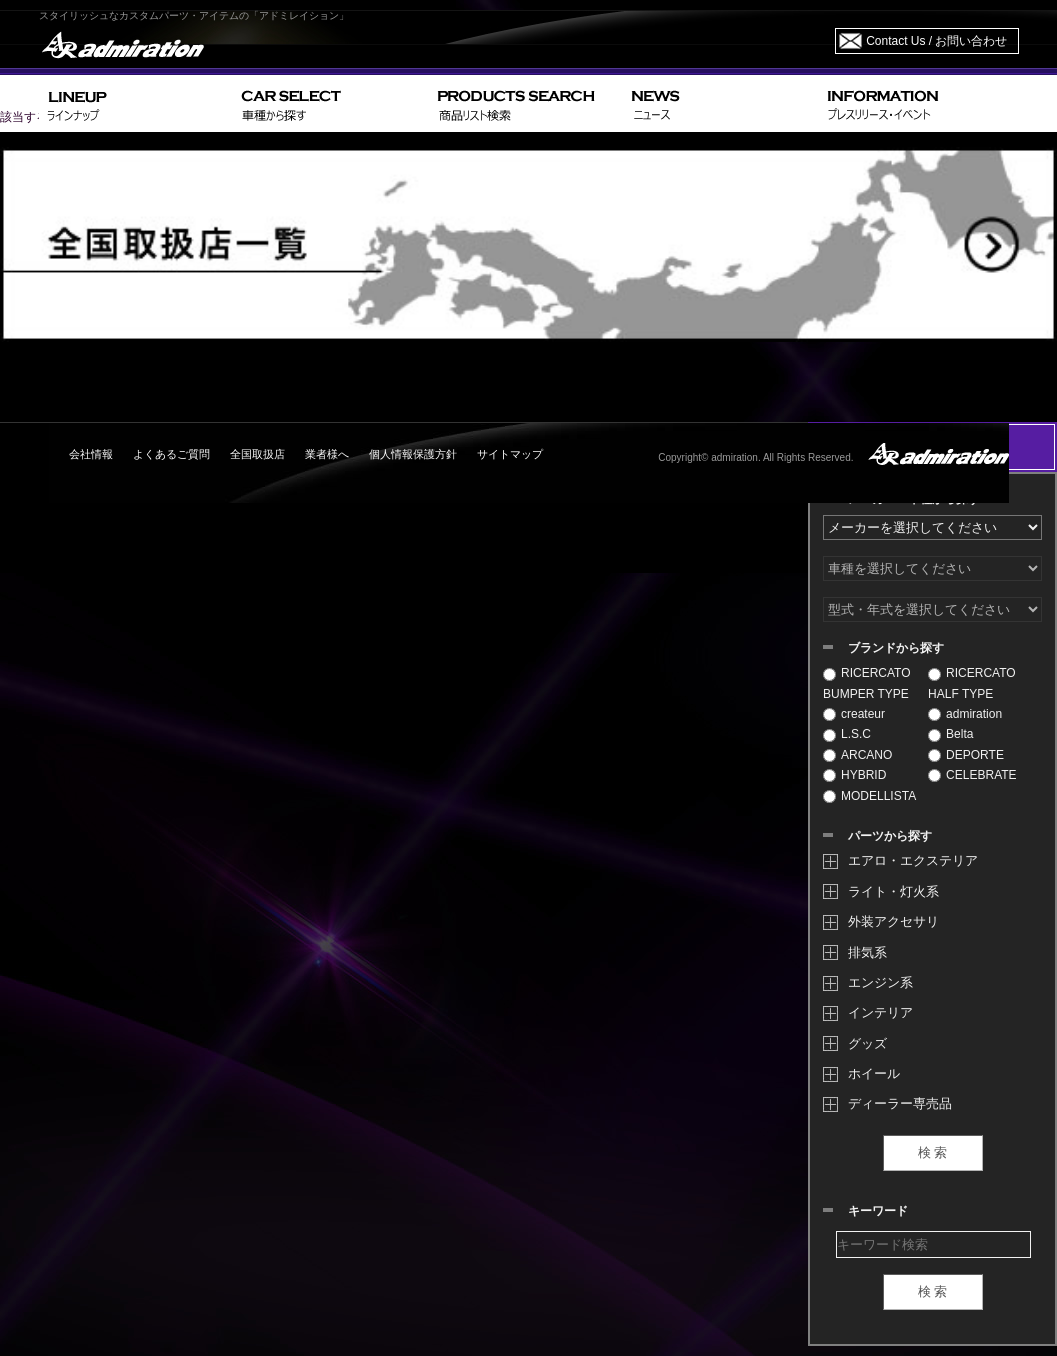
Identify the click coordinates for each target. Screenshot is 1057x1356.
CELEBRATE (972, 775)
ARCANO (857, 755)
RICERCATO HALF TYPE (972, 683)
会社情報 (91, 454)
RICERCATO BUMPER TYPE (867, 683)
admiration (965, 714)
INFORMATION (919, 103)
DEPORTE (966, 755)
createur (854, 714)
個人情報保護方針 (413, 454)
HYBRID (854, 775)
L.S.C (847, 734)
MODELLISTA (869, 796)
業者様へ (327, 454)
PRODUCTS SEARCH (526, 103)
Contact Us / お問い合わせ (936, 41)
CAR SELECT (331, 103)
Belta (950, 734)
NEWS (721, 103)
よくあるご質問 (171, 454)
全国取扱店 (257, 454)
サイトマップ (510, 454)
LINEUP (136, 103)
